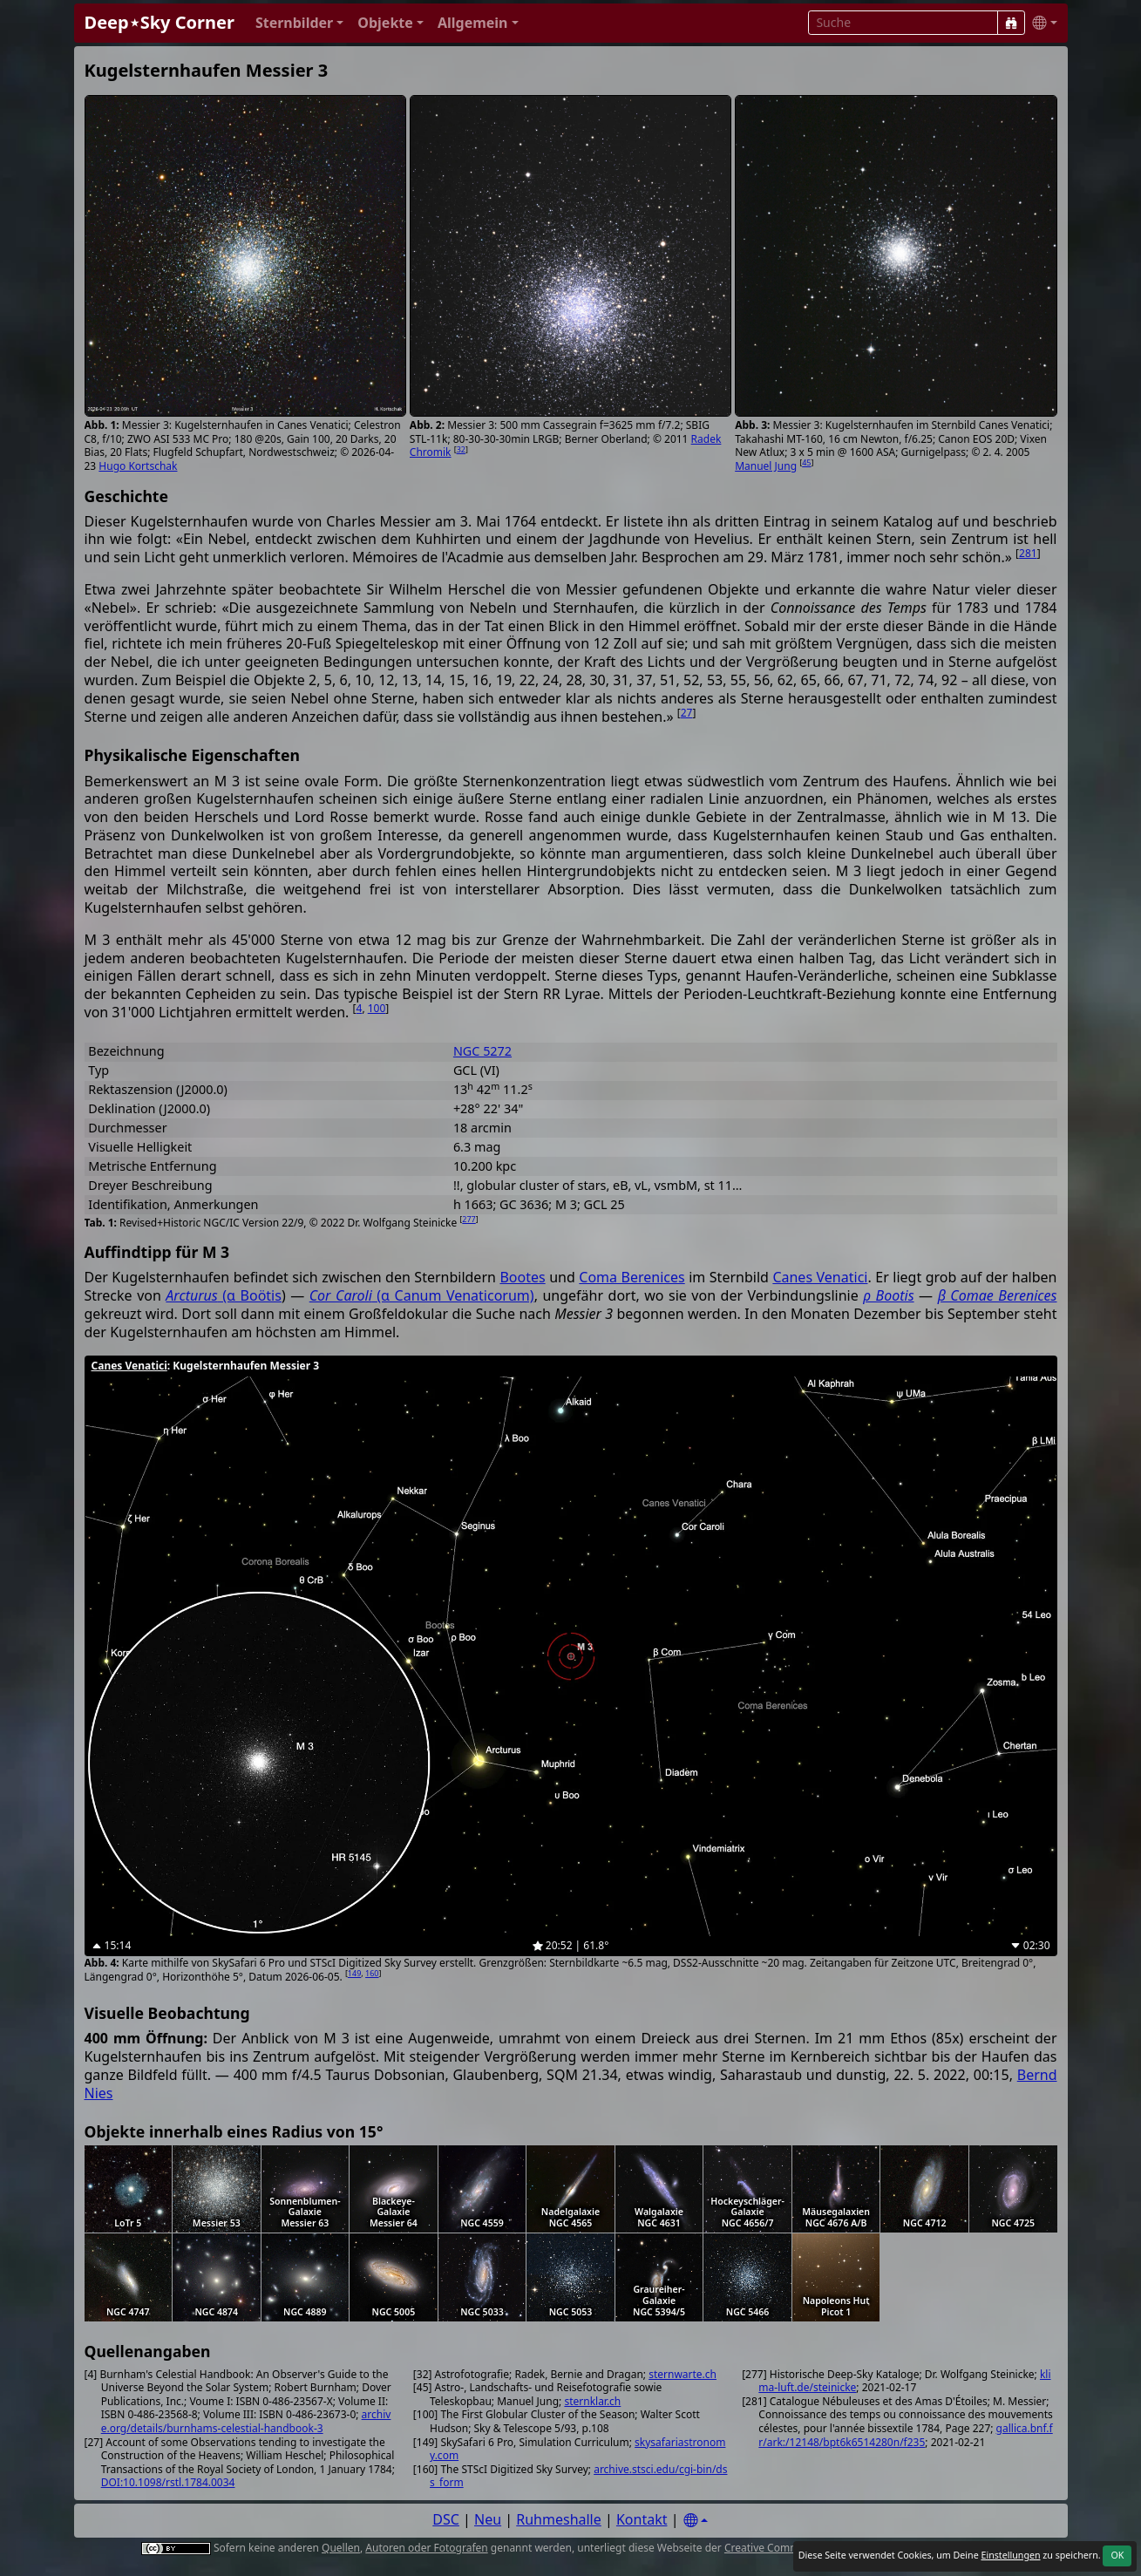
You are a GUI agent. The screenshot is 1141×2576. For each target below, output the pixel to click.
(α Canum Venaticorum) (421, 1295)
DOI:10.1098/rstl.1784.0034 (168, 2482)
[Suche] (1011, 22)
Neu (487, 2519)
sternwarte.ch (683, 2374)
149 (354, 1973)
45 (806, 462)
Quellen (341, 2547)
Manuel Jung (766, 466)
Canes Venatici (819, 1277)
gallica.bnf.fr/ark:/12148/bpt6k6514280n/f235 (905, 2435)
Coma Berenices (631, 1277)
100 (377, 1008)
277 (468, 1219)
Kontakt (642, 2519)
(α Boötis (224, 1295)
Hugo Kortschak (137, 466)
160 (371, 1973)
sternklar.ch (592, 2401)
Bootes (522, 1277)
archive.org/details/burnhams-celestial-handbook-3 (246, 2421)
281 (1028, 553)
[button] (299, 23)
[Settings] (696, 2521)
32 (461, 449)
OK (1117, 2555)
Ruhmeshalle (558, 2519)
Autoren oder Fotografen (426, 2547)
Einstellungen (1010, 2555)
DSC (445, 2519)
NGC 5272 (482, 1051)
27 (687, 712)
